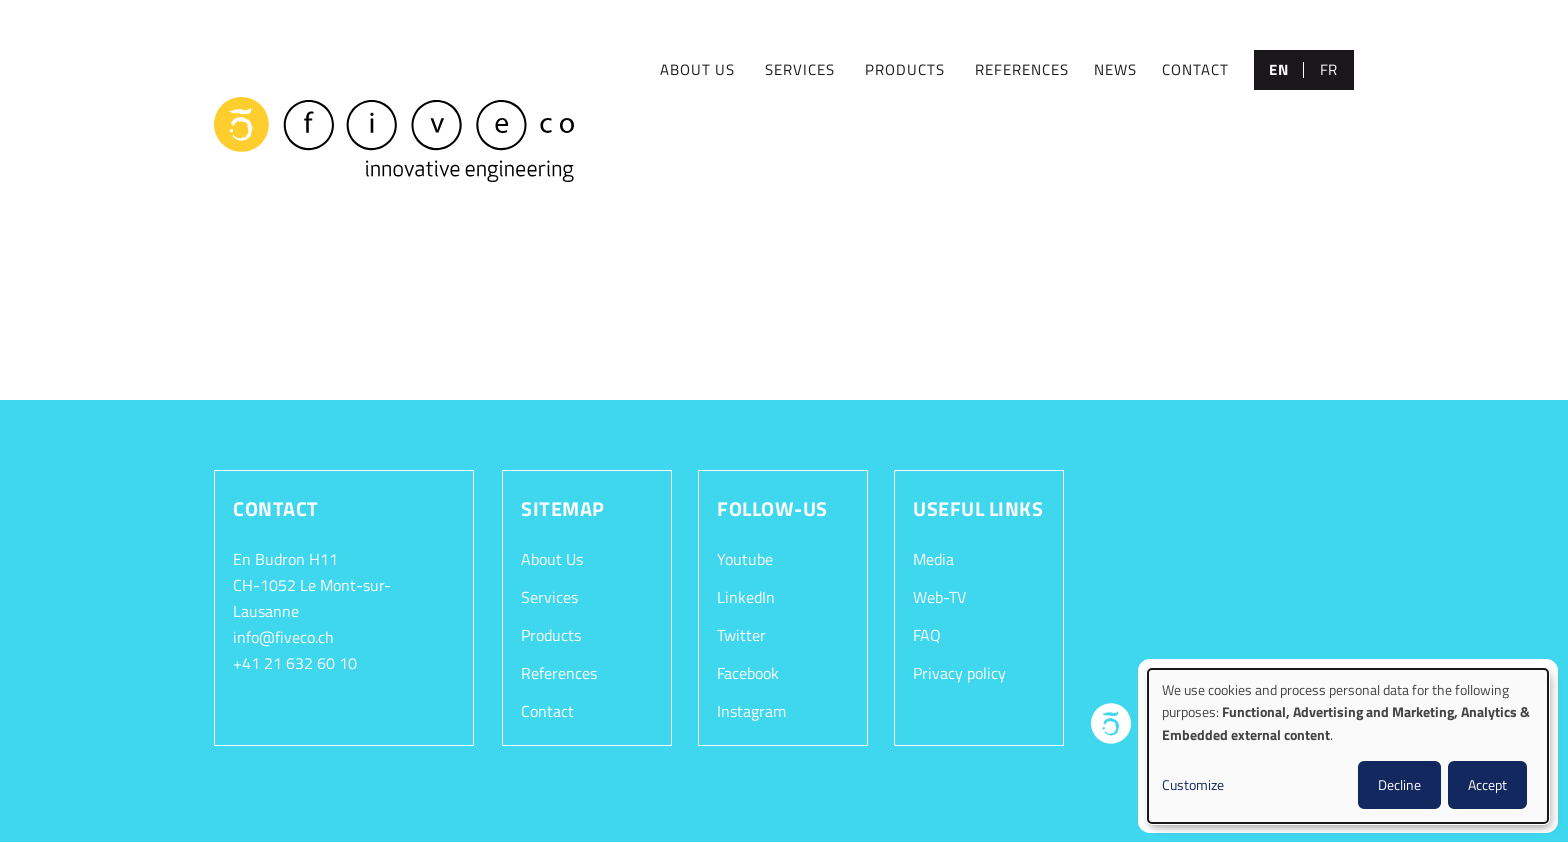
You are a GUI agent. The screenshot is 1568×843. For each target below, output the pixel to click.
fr (1329, 69)
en (1278, 69)
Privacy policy (959, 673)
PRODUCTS (905, 69)
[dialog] (1348, 746)
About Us (552, 559)
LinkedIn (746, 597)
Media (933, 559)
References (559, 673)
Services (549, 597)
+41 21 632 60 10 (295, 663)
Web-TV (939, 597)
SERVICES (800, 69)
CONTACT (1195, 69)
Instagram (751, 711)
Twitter (741, 635)
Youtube (745, 559)
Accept (1487, 784)
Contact (547, 711)
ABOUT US (697, 69)
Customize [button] (1193, 784)
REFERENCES (1022, 69)
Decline (1399, 784)
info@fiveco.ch (283, 637)
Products (551, 635)
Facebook (748, 673)
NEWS (1115, 69)
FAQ (927, 635)
